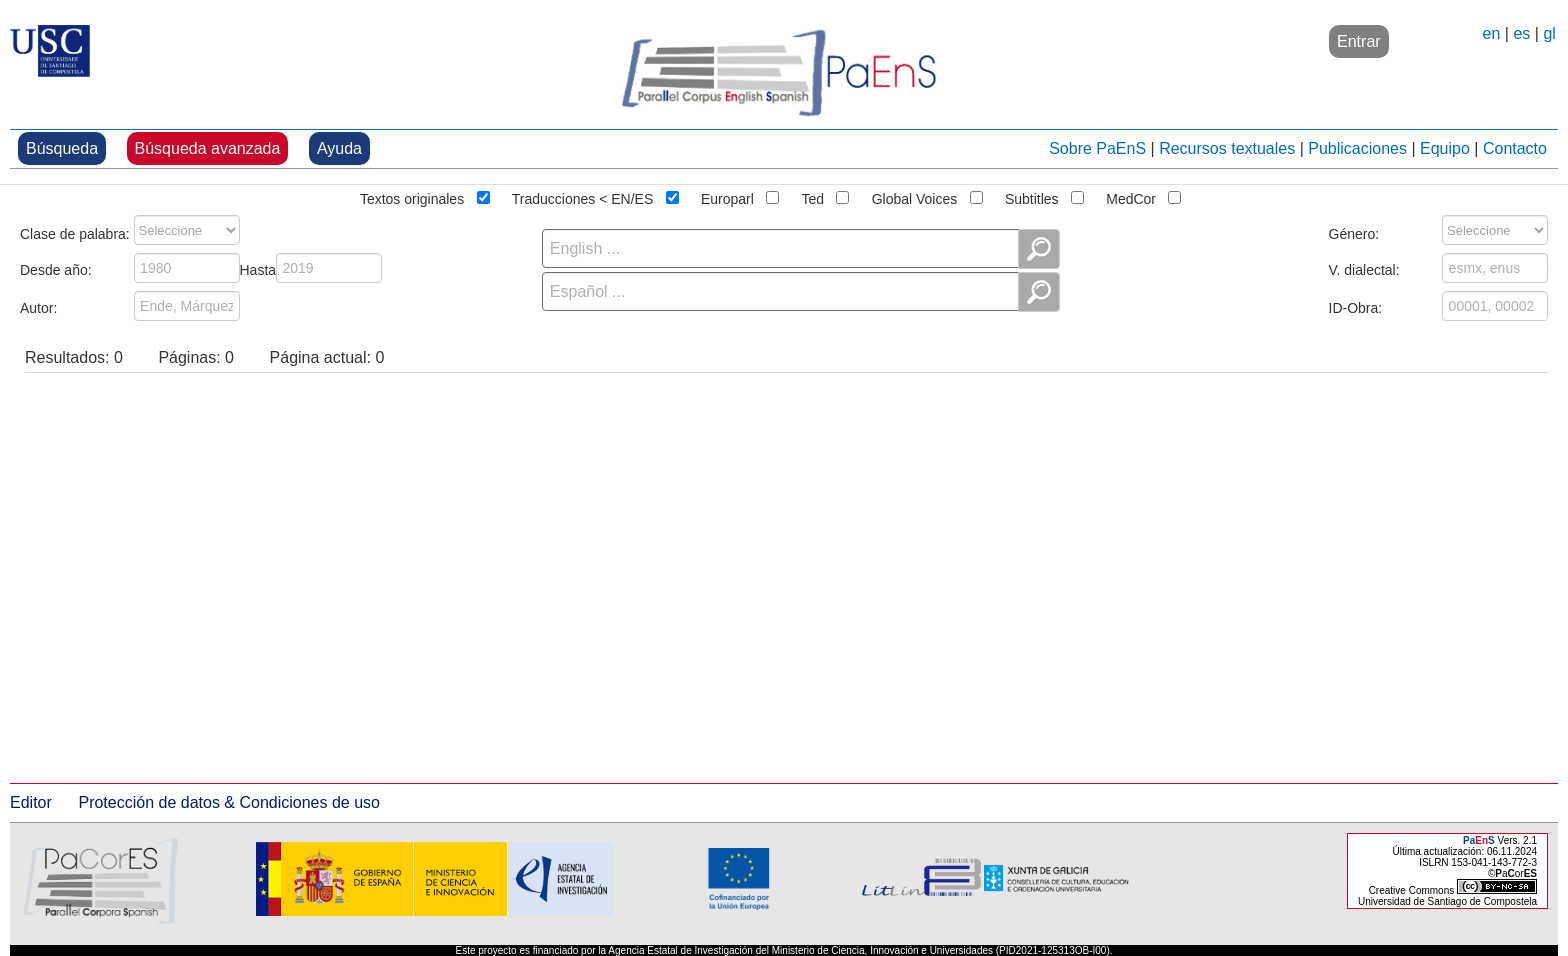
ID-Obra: (1356, 306)
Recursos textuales (1227, 148)
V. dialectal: (1364, 268)
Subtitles (1032, 197)
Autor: (38, 306)
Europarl (727, 197)
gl (1549, 33)
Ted (812, 197)
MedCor (1131, 197)
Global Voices (915, 197)
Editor (31, 802)
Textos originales (412, 197)
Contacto (1515, 148)
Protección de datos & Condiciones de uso (229, 802)
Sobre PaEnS (1097, 148)
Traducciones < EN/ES (583, 197)
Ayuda (339, 148)
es (1521, 33)
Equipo (1445, 148)
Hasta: (260, 268)
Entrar (1359, 41)
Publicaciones (1357, 148)
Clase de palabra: (75, 232)
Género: (1354, 232)
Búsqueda (62, 148)
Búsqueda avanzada (208, 148)
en (1492, 33)
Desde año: (56, 268)
